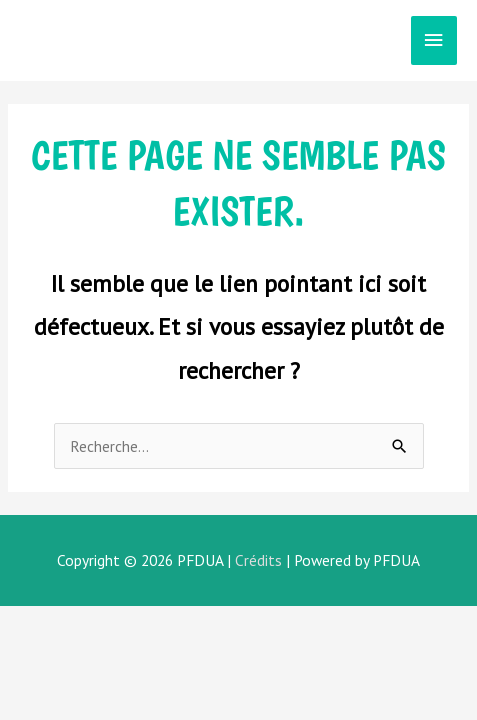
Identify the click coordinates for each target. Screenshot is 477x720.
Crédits (258, 560)
